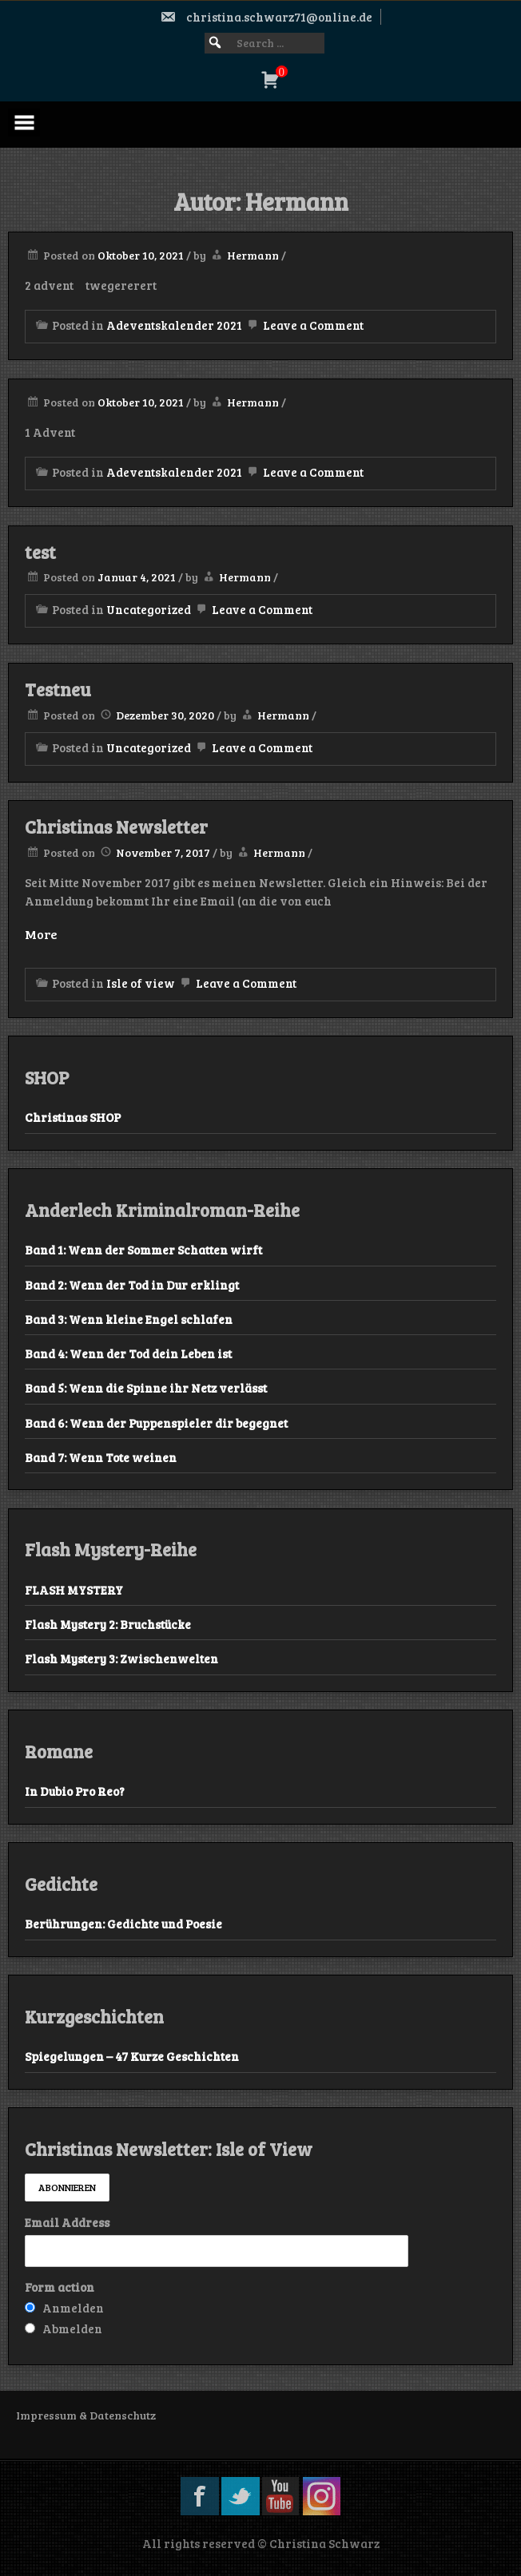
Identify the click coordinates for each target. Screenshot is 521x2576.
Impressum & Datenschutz (86, 2415)
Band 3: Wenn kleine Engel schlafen (129, 1319)
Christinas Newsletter (116, 826)
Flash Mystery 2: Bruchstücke (108, 1624)
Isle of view (140, 983)
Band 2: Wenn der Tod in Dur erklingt (132, 1285)
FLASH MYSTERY (74, 1590)
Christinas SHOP (73, 1117)
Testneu (58, 689)
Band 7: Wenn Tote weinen (101, 1457)
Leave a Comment (304, 325)
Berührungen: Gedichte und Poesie (123, 1924)
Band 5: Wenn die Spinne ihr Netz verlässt (146, 1388)
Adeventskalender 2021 (174, 325)
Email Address (67, 2222)
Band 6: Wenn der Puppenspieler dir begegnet (156, 1423)
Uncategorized (148, 609)
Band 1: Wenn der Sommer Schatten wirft (143, 1250)
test (40, 552)
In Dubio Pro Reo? (75, 1791)
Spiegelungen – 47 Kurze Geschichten (132, 2056)
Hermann (253, 255)
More (41, 933)
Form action (59, 2287)
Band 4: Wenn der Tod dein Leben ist (128, 1353)
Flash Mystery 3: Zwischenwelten (121, 1658)
